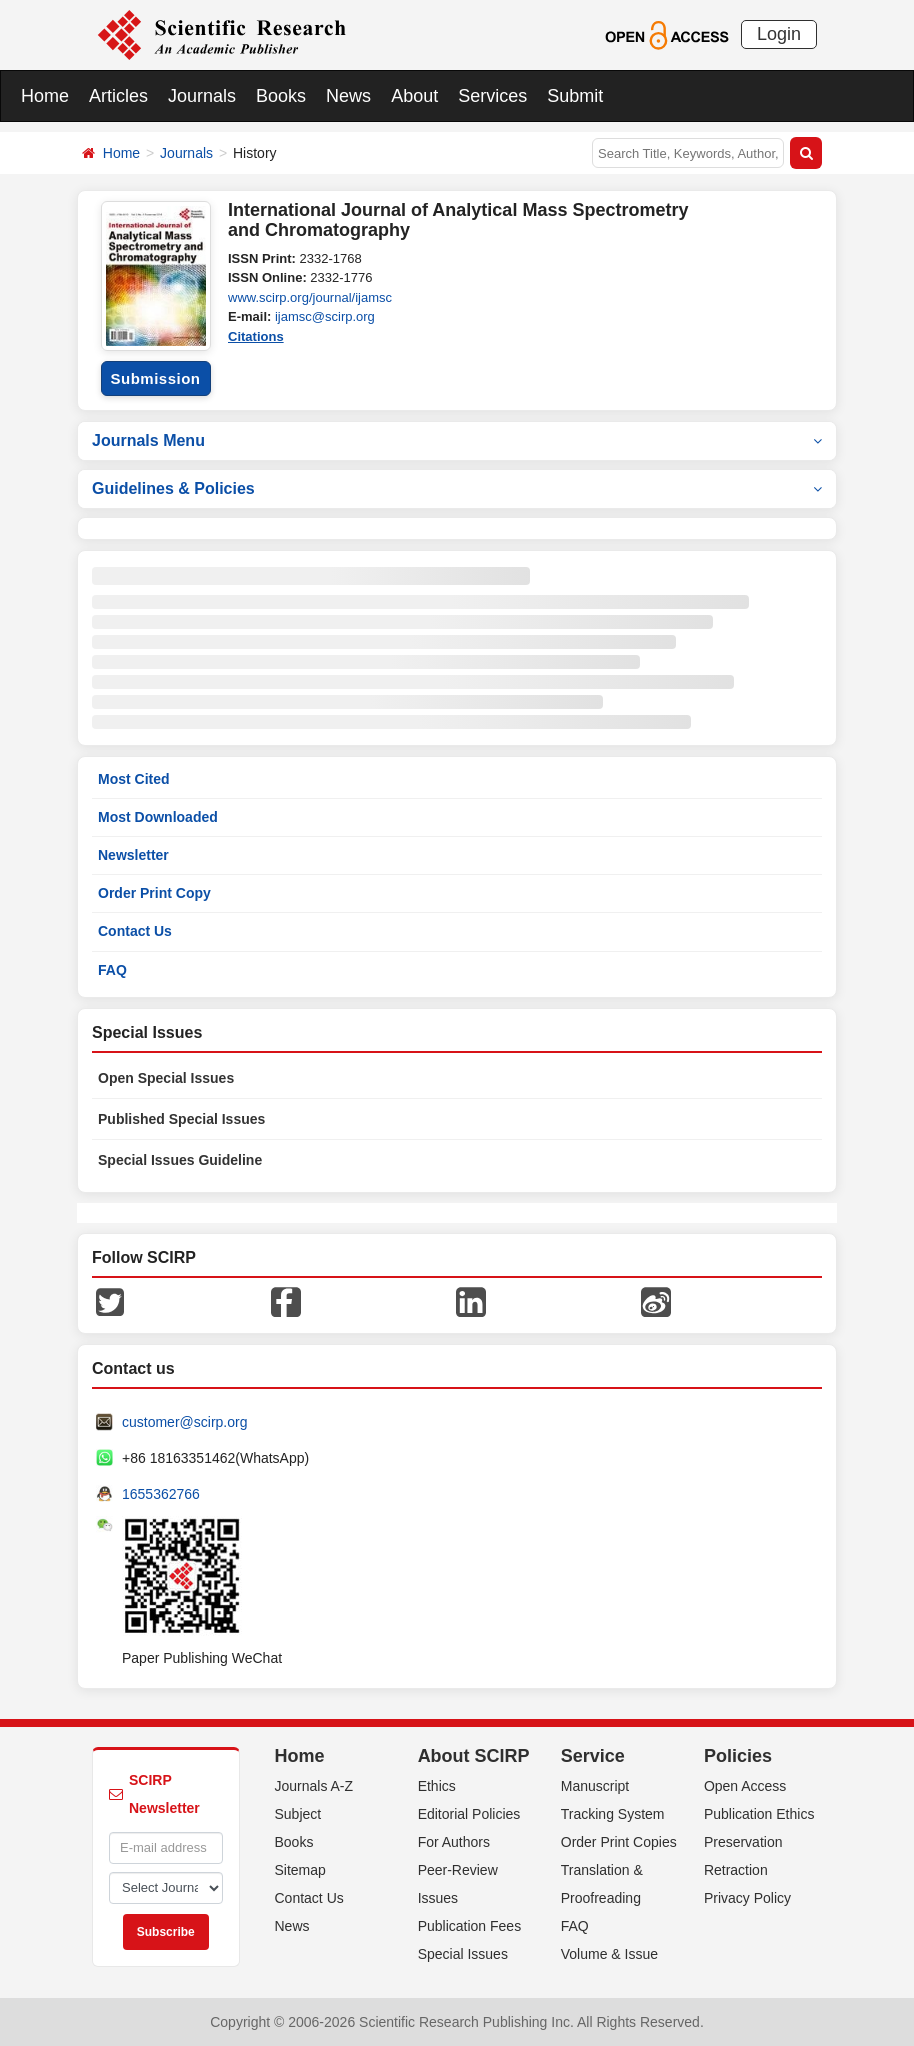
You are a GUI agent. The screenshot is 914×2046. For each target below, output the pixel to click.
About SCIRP (474, 1756)
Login (779, 34)
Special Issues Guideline (180, 1160)
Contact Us (135, 931)
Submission (155, 378)
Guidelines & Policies (457, 488)
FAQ (112, 970)
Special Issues (463, 1954)
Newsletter (133, 855)
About (414, 96)
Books (281, 96)
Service (593, 1756)
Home (45, 96)
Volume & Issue (609, 1954)
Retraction (736, 1870)
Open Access (745, 1786)
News (348, 96)
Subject (298, 1814)
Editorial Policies (469, 1814)
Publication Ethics (759, 1814)
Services (492, 96)
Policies (738, 1756)
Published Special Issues (181, 1119)
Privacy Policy (747, 1898)
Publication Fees (470, 1926)
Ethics (437, 1786)
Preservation (743, 1842)
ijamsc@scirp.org (325, 316)
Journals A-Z (314, 1786)
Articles (118, 96)
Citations (256, 336)
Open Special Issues (166, 1078)
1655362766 (161, 1494)
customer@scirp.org (184, 1422)
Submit (575, 96)
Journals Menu (457, 440)
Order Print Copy (154, 893)
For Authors (454, 1842)
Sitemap (300, 1870)
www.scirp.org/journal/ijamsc (310, 297)
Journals (202, 96)
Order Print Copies (619, 1842)
